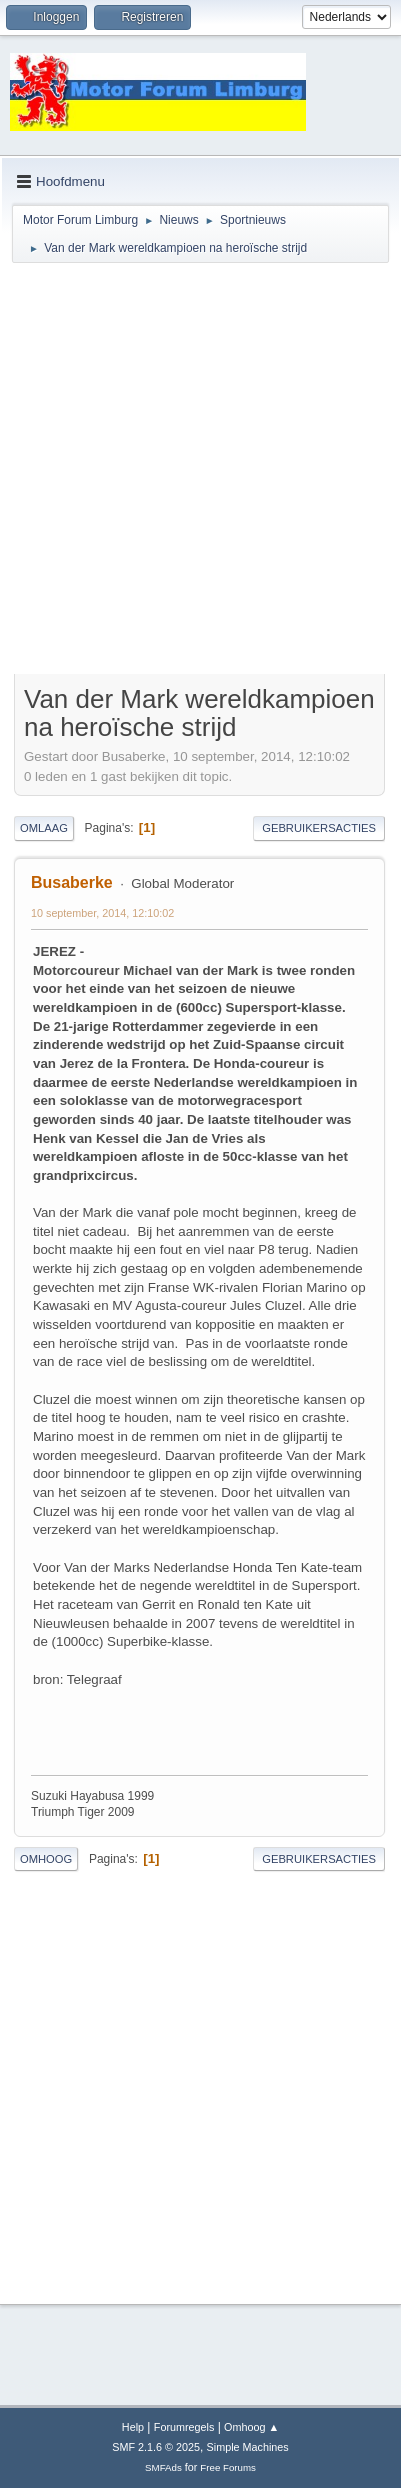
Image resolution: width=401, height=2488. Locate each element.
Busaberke (72, 882)
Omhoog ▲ (251, 2427)
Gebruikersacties (319, 828)
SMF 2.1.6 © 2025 (156, 2447)
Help (133, 2427)
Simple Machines (248, 2447)
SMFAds (163, 2467)
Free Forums (228, 2467)
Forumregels (184, 2427)
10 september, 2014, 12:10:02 (102, 913)
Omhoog (46, 1859)
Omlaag (44, 828)
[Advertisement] (199, 471)
